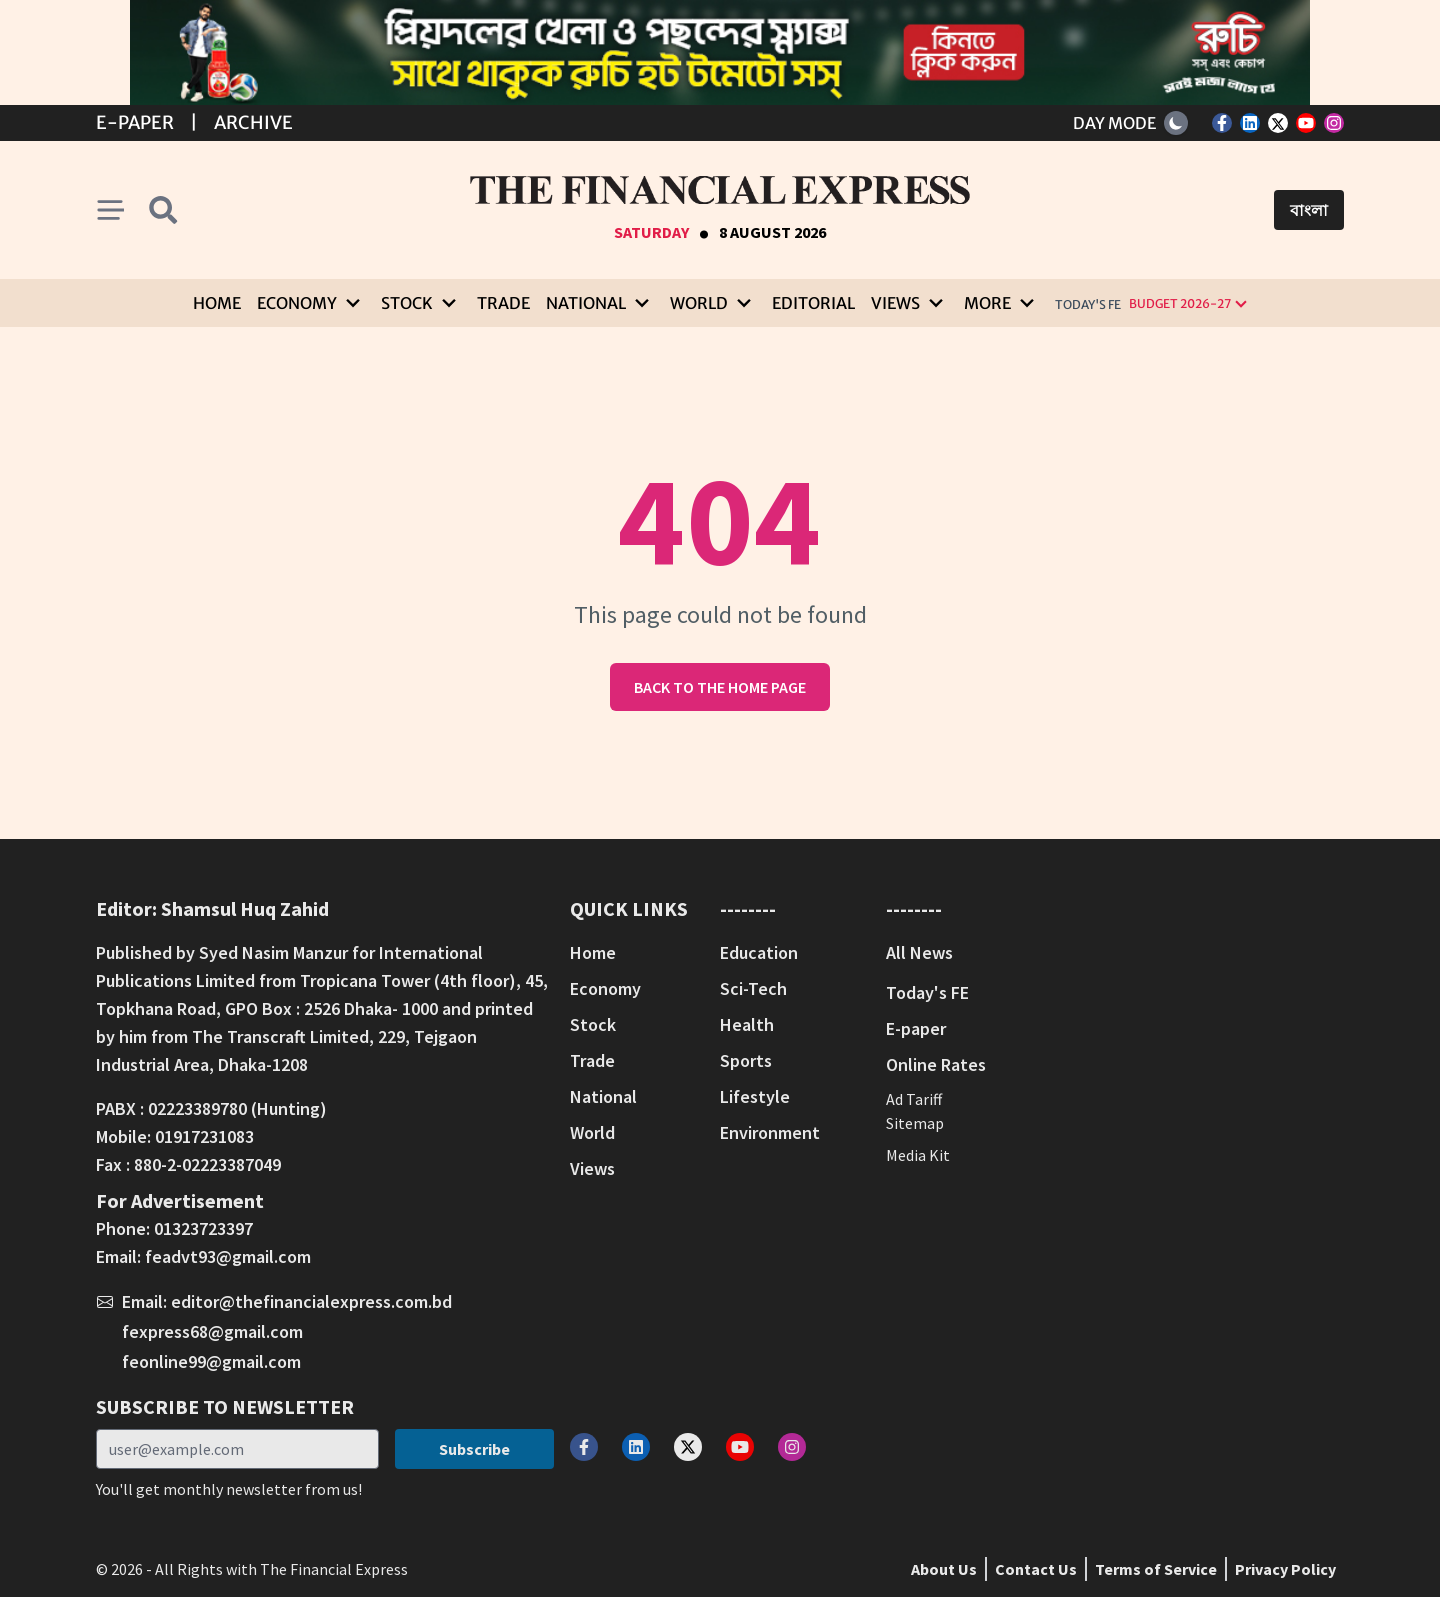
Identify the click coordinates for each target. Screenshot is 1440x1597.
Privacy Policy (1285, 1569)
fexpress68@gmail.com (212, 1331)
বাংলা (1309, 210)
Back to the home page (720, 687)
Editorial (813, 303)
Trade (503, 303)
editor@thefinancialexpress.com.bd (311, 1301)
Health (747, 1024)
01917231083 (204, 1136)
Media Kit (918, 1155)
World (592, 1132)
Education (759, 952)
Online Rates (936, 1064)
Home (217, 303)
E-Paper (135, 122)
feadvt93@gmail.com (228, 1256)
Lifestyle (755, 1096)
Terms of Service (1156, 1569)
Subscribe (474, 1449)
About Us (944, 1569)
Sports (746, 1060)
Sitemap (915, 1123)
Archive (253, 122)
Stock (593, 1024)
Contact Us (1036, 1569)
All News (919, 952)
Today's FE (1088, 304)
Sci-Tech (753, 988)
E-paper (916, 1028)
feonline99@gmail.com (211, 1361)
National (603, 1096)
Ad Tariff (914, 1099)
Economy (605, 988)
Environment (770, 1132)
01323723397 (203, 1228)
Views (592, 1168)
